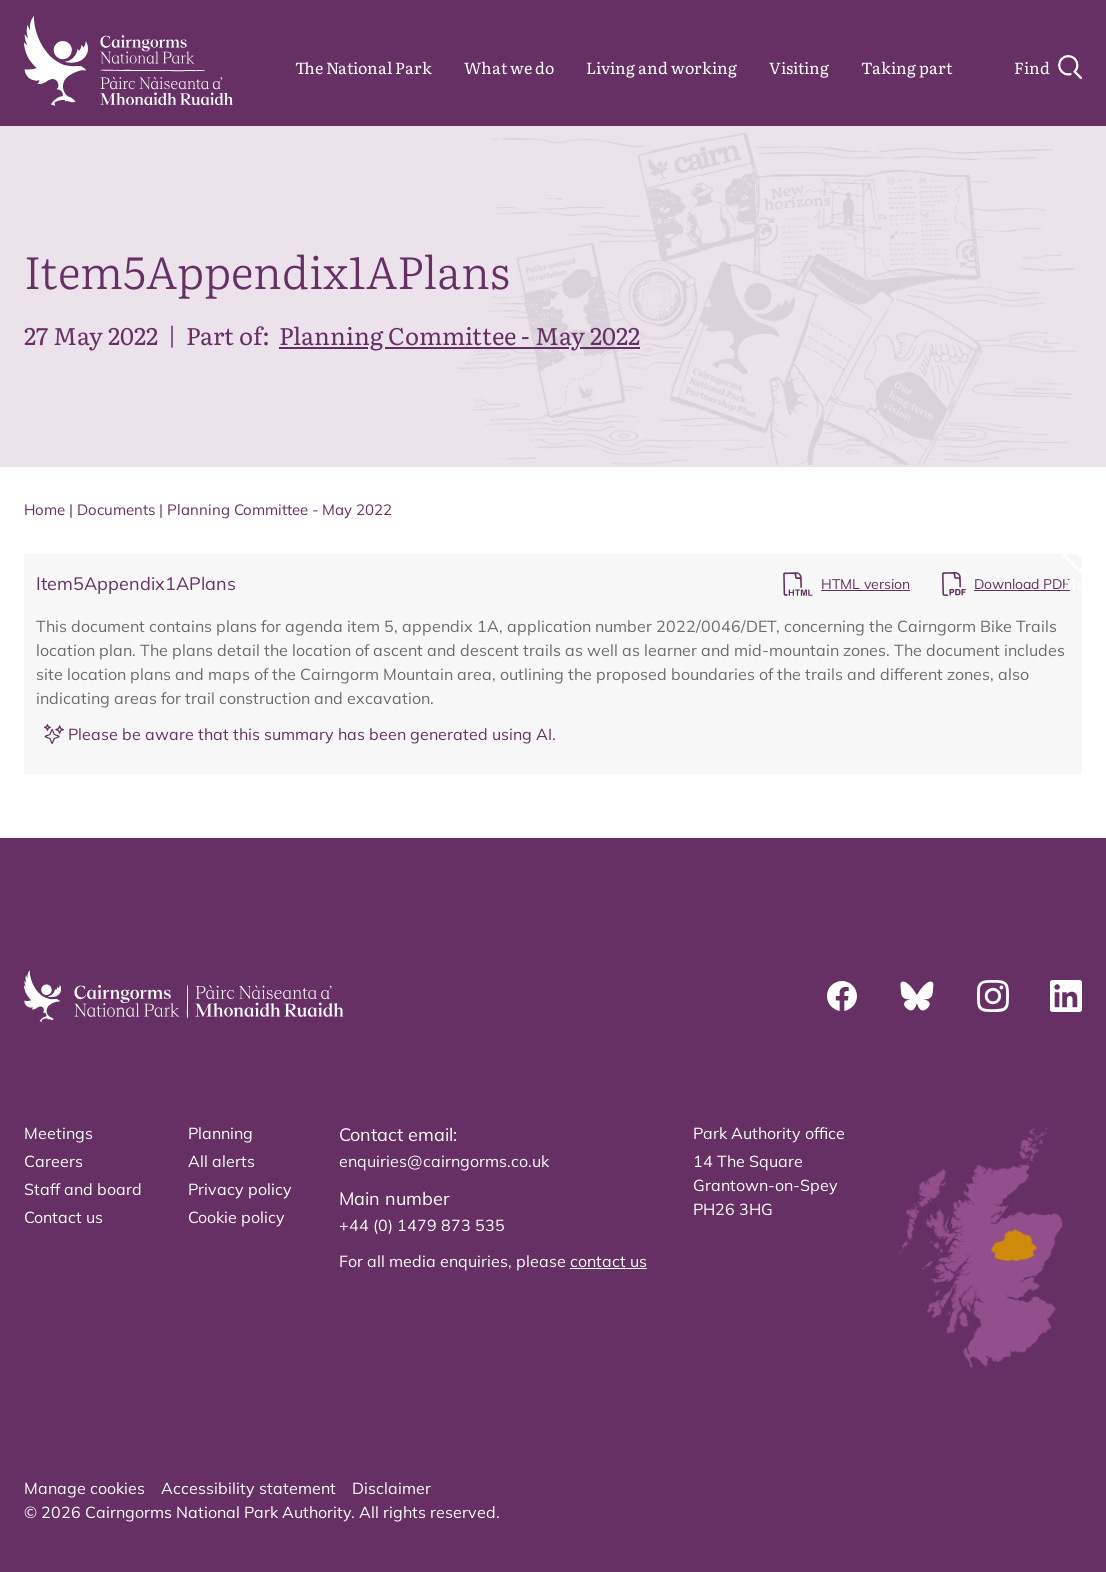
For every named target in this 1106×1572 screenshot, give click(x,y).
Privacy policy (240, 1189)
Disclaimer (391, 1488)
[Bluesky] (917, 996)
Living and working (661, 67)
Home (44, 509)
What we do (509, 67)
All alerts (221, 1161)
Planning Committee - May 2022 (459, 334)
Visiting (799, 67)
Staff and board (83, 1189)
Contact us (63, 1217)
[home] (128, 61)
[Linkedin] (1066, 996)
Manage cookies (84, 1488)
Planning (220, 1133)
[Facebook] (842, 996)
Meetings (58, 1133)
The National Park (363, 67)
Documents (116, 509)
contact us (608, 1261)
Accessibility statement (248, 1488)
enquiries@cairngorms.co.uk (444, 1161)
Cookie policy (236, 1217)
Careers (53, 1161)
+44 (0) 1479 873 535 (422, 1225)
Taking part (906, 67)
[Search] (1048, 67)
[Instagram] (993, 996)
